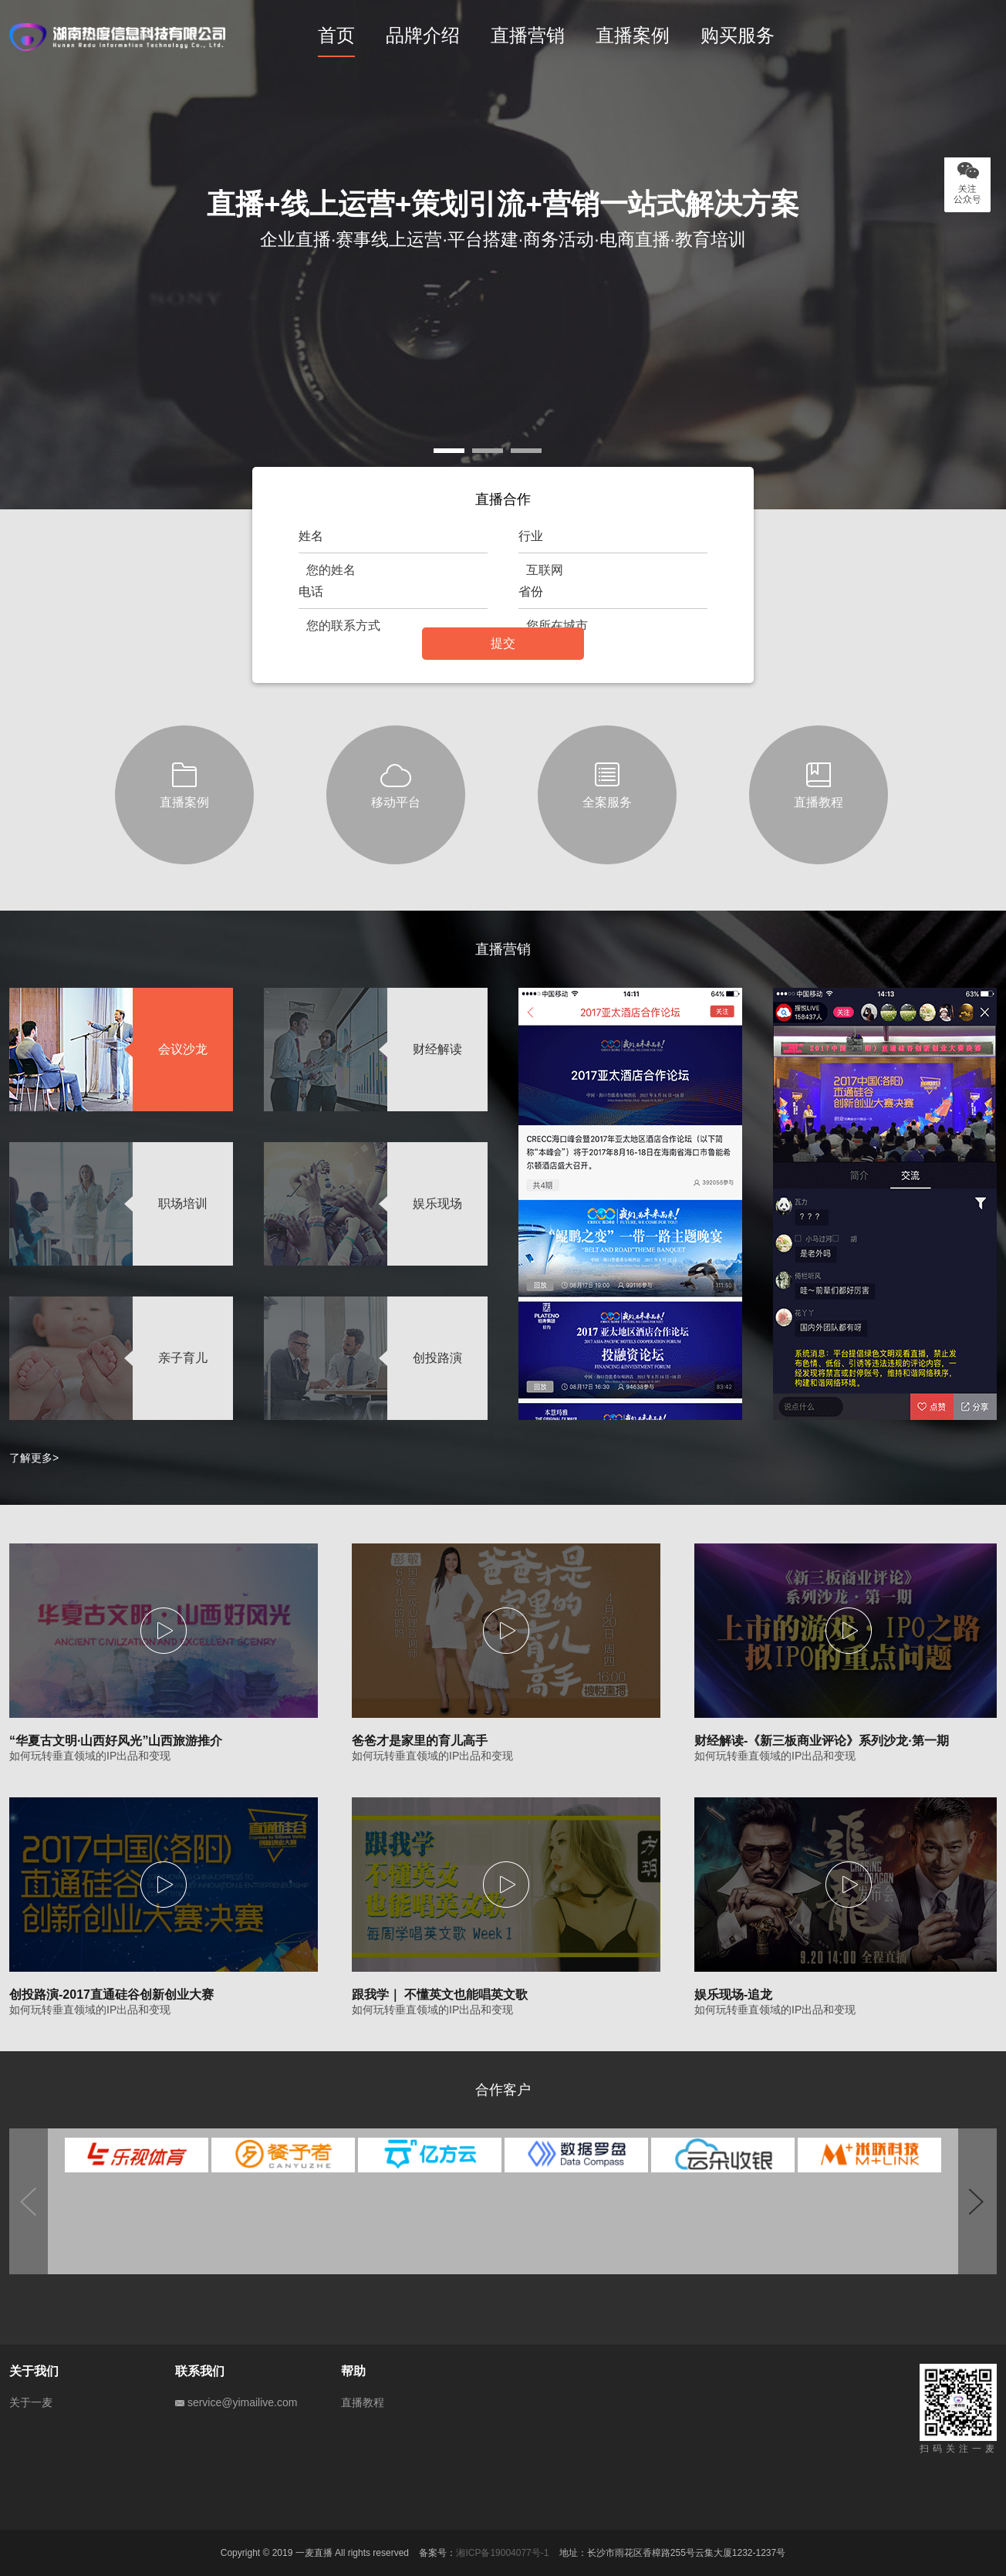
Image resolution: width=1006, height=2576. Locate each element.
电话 (311, 591)
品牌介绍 (423, 35)
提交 (503, 643)
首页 (336, 35)
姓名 (311, 536)
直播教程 (362, 2402)
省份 (530, 591)
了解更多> (34, 1458)
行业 (530, 536)
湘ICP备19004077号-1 (502, 2552)
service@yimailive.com (236, 2402)
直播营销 (528, 35)
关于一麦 (30, 2402)
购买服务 (737, 35)
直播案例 (633, 35)
